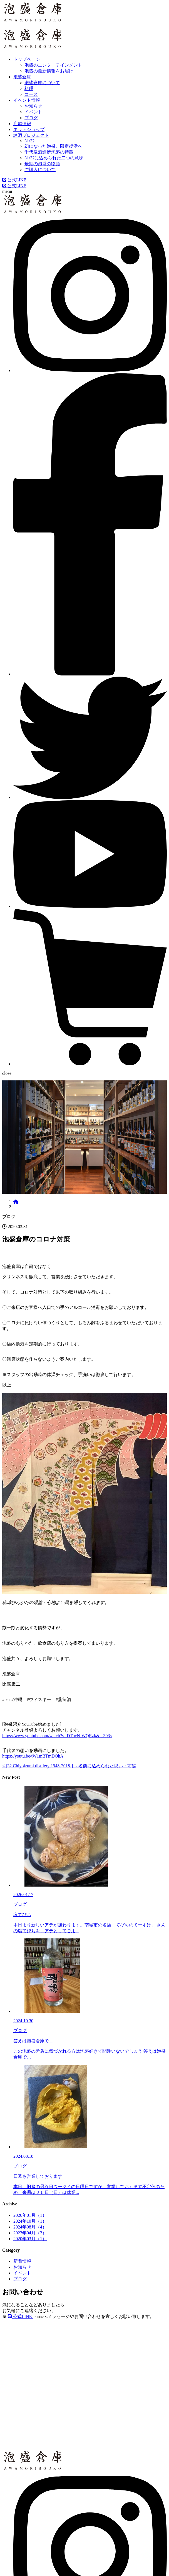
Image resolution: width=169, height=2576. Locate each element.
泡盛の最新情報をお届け (48, 71)
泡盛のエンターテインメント (53, 65)
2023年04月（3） (30, 2232)
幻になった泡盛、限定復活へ (53, 146)
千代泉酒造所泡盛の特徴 (48, 152)
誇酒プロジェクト (31, 135)
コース (31, 94)
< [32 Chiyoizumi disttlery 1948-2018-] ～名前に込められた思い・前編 (69, 1765)
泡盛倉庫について (42, 82)
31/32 (29, 140)
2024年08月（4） (30, 2227)
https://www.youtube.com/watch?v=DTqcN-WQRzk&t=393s (57, 1735)
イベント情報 (26, 100)
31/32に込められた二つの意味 (53, 157)
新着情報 (22, 2261)
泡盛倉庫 (22, 76)
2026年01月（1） (30, 2215)
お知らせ (33, 106)
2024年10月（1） (30, 2221)
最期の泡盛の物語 (42, 163)
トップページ (26, 59)
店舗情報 (22, 123)
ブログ (31, 117)
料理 (28, 88)
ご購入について (40, 169)
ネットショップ (28, 129)
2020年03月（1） (30, 2238)
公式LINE (14, 180)
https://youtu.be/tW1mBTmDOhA (32, 1756)
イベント (33, 112)
